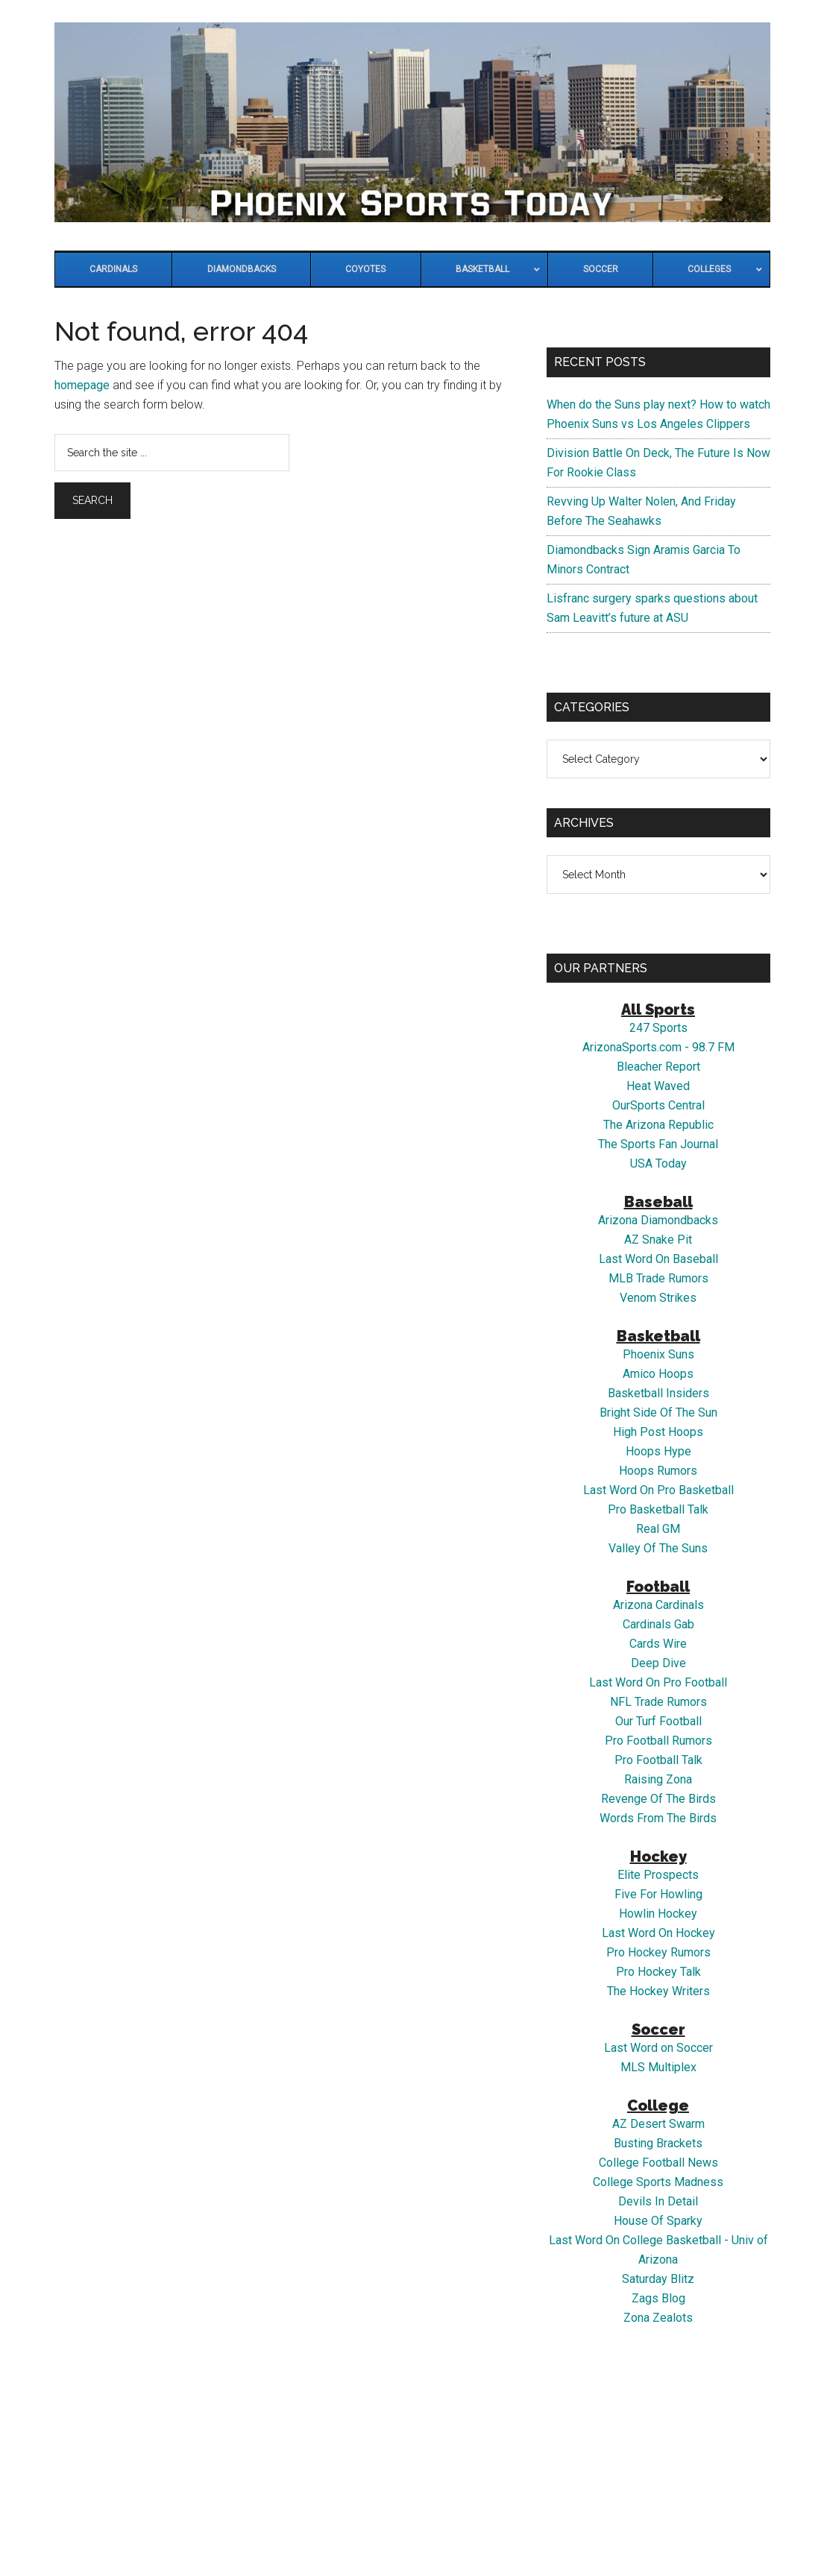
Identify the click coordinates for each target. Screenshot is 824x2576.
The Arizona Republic (658, 1125)
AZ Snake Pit (658, 1239)
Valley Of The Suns (658, 1548)
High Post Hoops (658, 1432)
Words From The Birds (658, 1818)
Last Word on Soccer (658, 2048)
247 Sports (658, 1028)
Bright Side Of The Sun (658, 1412)
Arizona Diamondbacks (658, 1220)
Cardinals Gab (658, 1624)
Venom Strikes (658, 1298)
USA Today (658, 1163)
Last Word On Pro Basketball (658, 1490)
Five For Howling (658, 1894)
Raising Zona (658, 1779)
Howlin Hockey (658, 1913)
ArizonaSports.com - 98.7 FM (658, 1047)
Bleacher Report (658, 1066)
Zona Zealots (658, 2318)
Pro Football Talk (658, 1760)
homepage (82, 385)
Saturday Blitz (658, 2279)
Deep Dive (658, 1663)
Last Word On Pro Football (658, 1682)
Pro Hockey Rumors (658, 1952)
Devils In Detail (658, 2201)
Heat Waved (658, 1086)
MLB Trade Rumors (658, 1278)
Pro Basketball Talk (658, 1509)
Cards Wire (658, 1644)
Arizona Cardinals (658, 1605)
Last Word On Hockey (658, 1933)
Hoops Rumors (658, 1471)
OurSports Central (658, 1105)
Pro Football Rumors (658, 1740)
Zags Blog (658, 2298)
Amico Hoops (658, 1374)
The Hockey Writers (658, 1991)
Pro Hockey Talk (658, 1972)
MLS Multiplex (658, 2067)
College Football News (658, 2162)
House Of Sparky (658, 2221)
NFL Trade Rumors (658, 1702)
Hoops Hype (658, 1451)
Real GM (658, 1529)
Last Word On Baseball (658, 1259)
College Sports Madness (658, 2182)
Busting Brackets (658, 2143)
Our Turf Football (658, 1721)
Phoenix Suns (658, 1354)
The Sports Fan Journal (658, 1144)
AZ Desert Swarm (658, 2124)
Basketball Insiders (658, 1393)
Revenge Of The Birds (658, 1799)
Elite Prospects (658, 1875)
